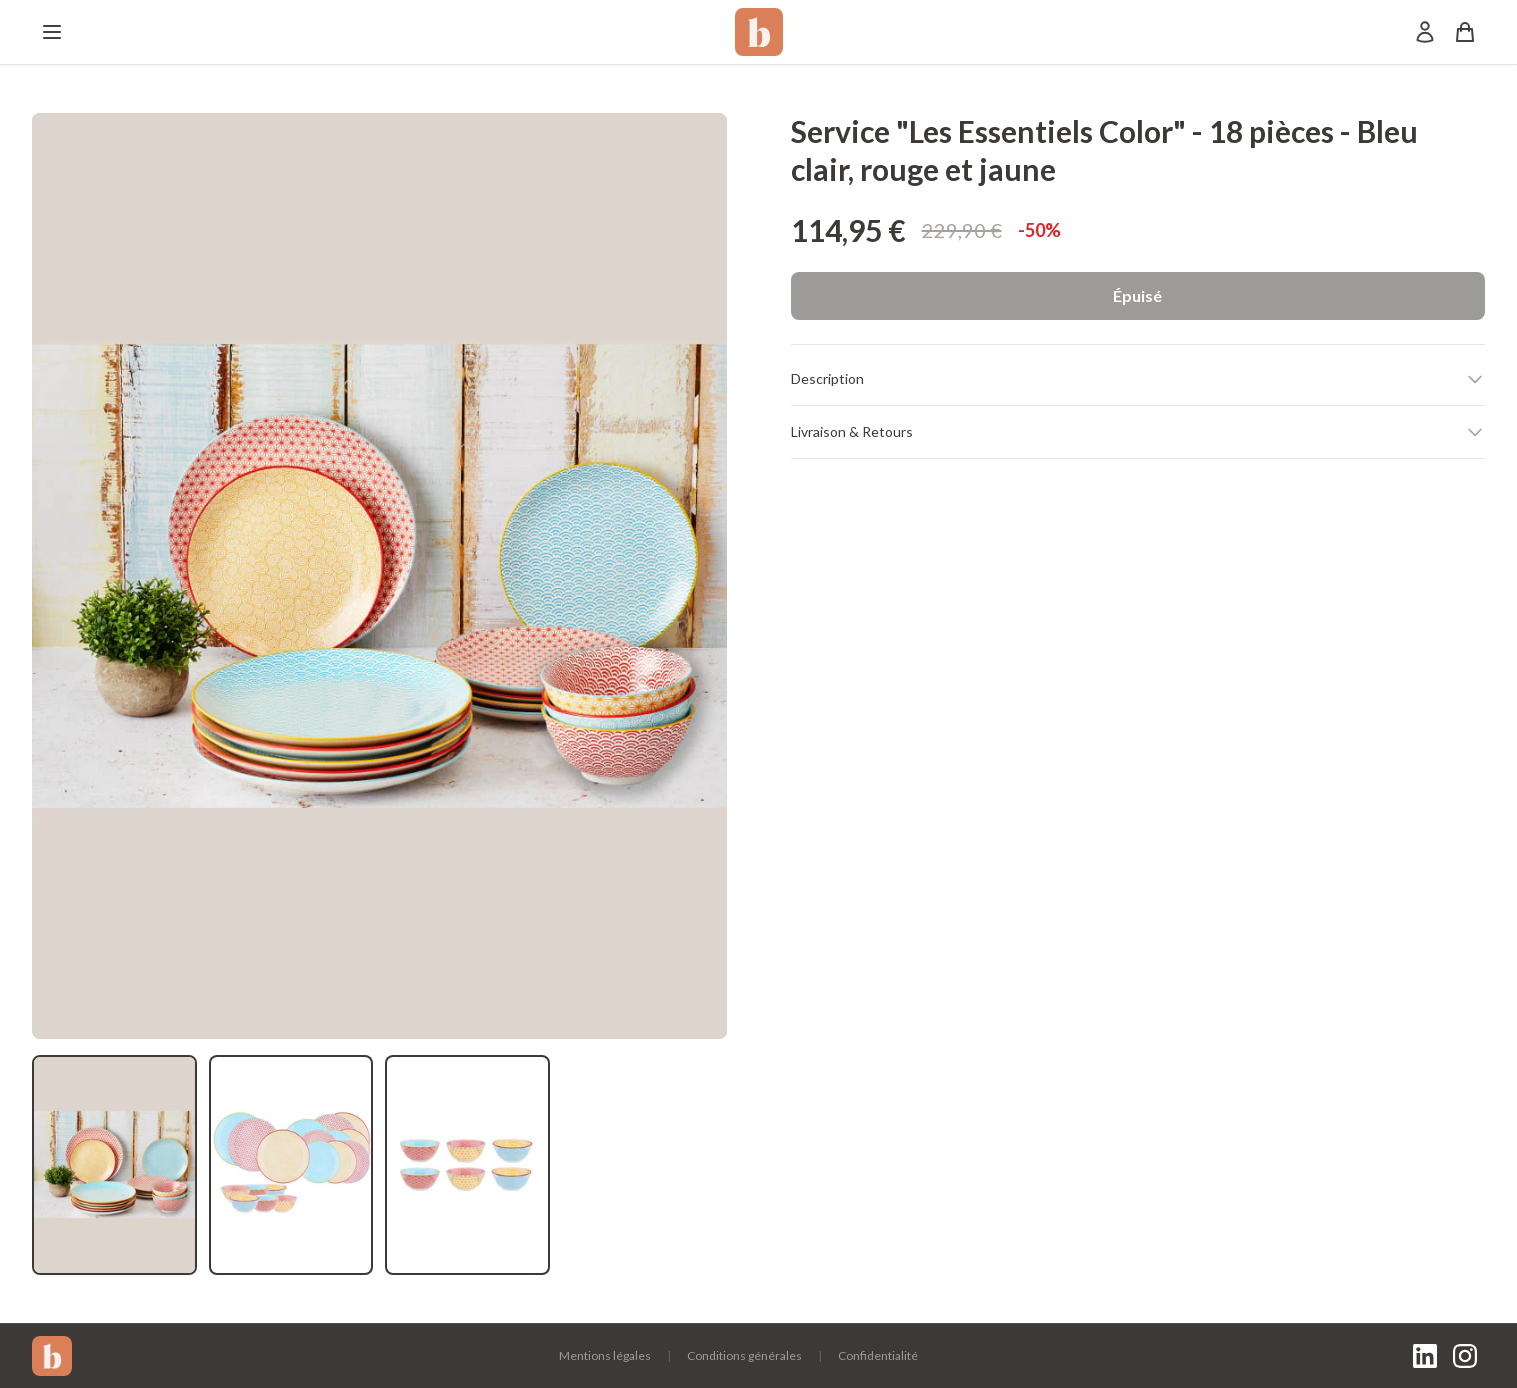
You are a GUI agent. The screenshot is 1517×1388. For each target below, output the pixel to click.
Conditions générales (744, 1355)
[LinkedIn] (1425, 1356)
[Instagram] (1465, 1356)
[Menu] (52, 32)
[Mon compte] (1425, 32)
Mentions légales (605, 1355)
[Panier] (1465, 32)
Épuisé (1137, 295)
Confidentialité (878, 1355)
